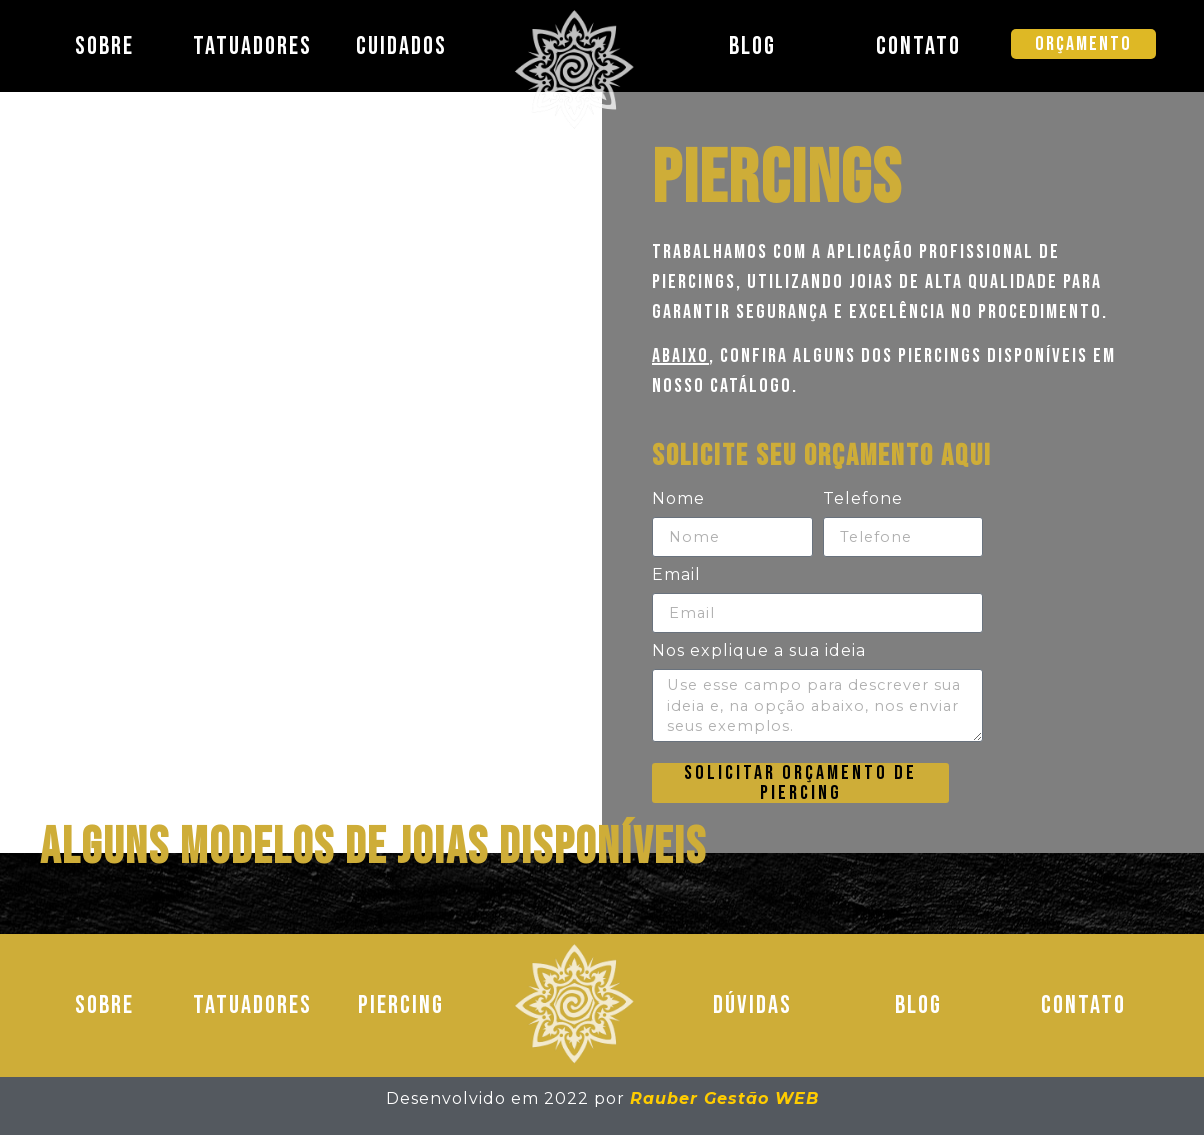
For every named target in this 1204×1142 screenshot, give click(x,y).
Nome (678, 499)
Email (676, 576)
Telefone (863, 499)
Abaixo (680, 356)
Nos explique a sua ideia (759, 652)
